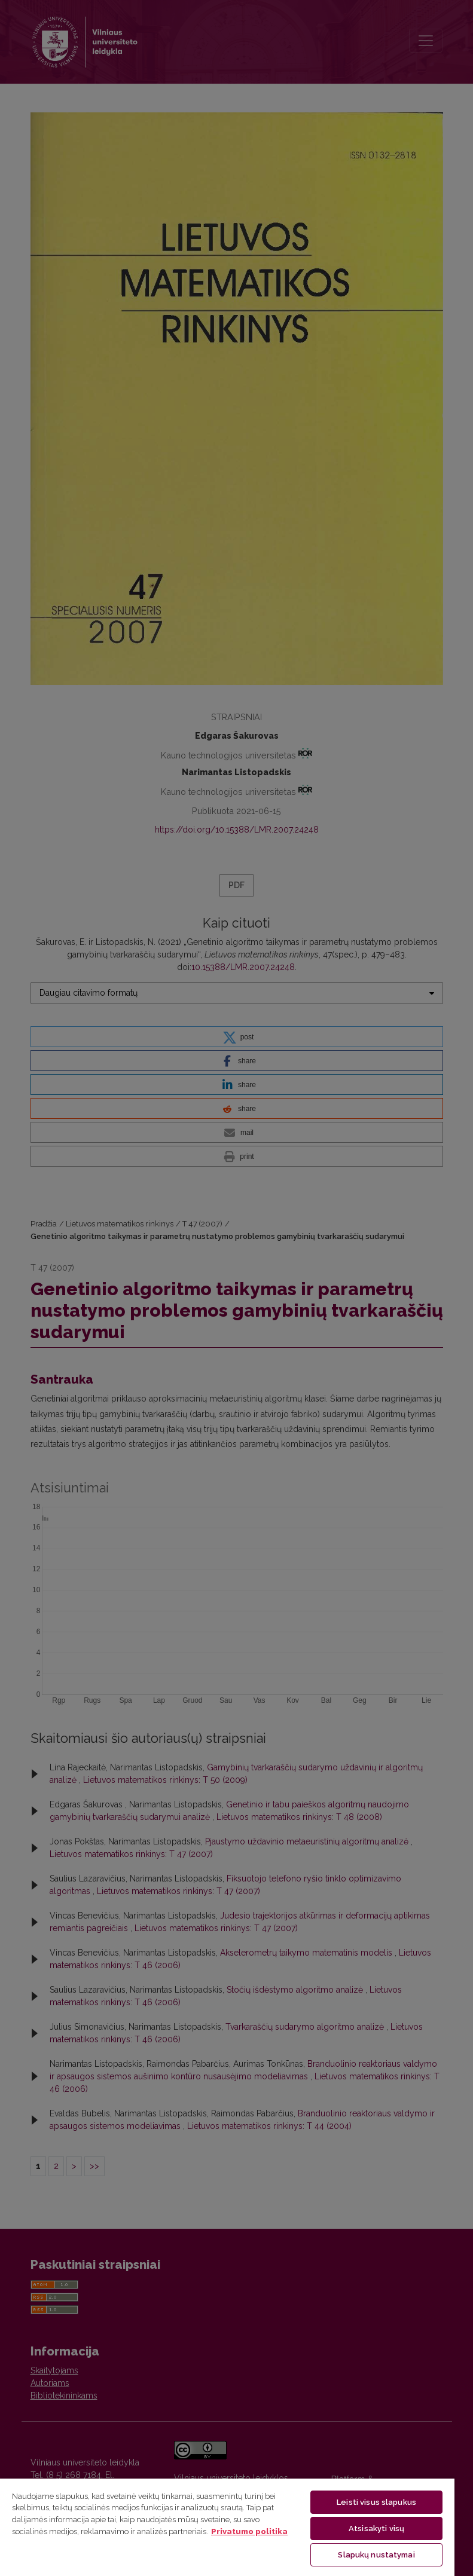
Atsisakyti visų (376, 2528)
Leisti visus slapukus (376, 2502)
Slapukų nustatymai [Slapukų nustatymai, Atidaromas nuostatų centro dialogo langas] (376, 2554)
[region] (227, 2526)
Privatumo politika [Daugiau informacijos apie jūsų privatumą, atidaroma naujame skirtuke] (249, 2531)
